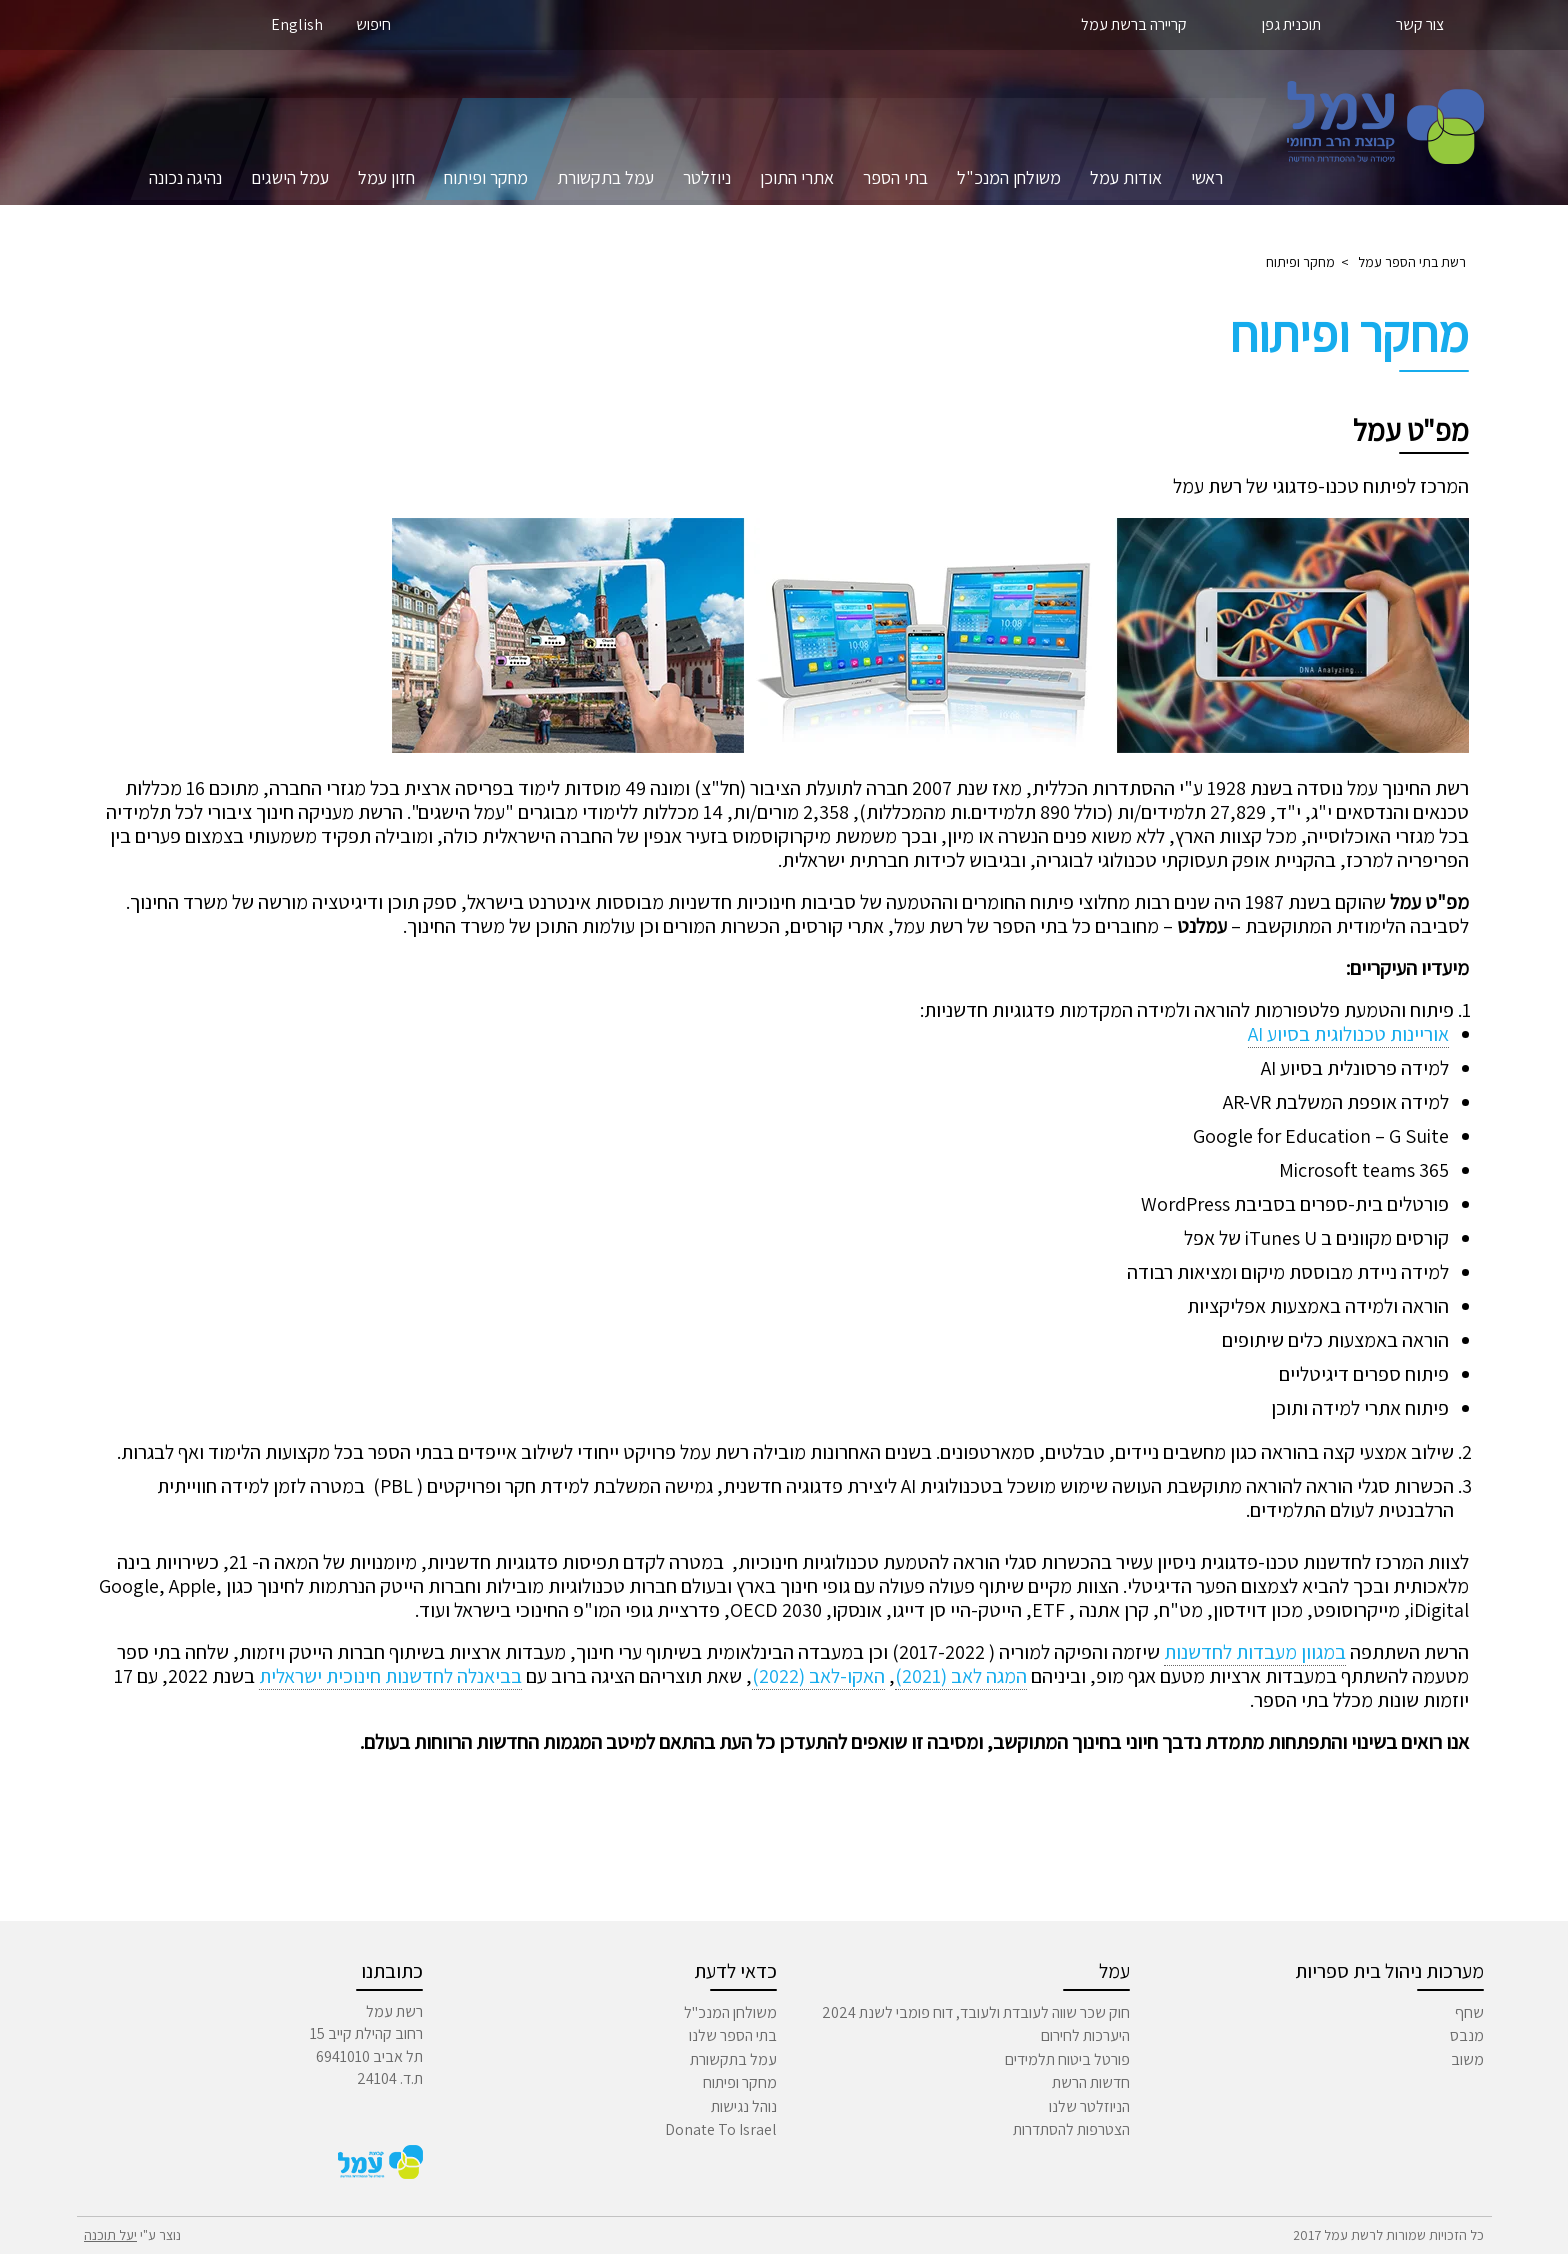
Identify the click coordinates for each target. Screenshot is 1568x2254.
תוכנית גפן (1291, 24)
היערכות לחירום (1085, 2035)
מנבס (1467, 2035)
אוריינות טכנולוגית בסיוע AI (1348, 1034)
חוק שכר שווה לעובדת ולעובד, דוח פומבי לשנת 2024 (976, 2012)
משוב (1467, 2059)
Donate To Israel (721, 2129)
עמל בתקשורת (605, 177)
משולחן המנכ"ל (1009, 177)
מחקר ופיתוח (486, 177)
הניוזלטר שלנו (1089, 2106)
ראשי (1207, 177)
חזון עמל (386, 177)
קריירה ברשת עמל (1134, 24)
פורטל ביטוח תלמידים (1067, 2059)
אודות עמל (1126, 177)
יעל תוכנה (110, 2235)
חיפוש (373, 24)
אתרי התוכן (797, 177)
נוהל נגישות (744, 2106)
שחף (1469, 2012)
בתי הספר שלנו (733, 2035)
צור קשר (1420, 24)
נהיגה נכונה (185, 177)
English (297, 24)
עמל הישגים (290, 177)
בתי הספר (895, 177)
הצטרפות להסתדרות (1071, 2129)
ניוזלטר (707, 177)
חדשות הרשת (1091, 2082)
